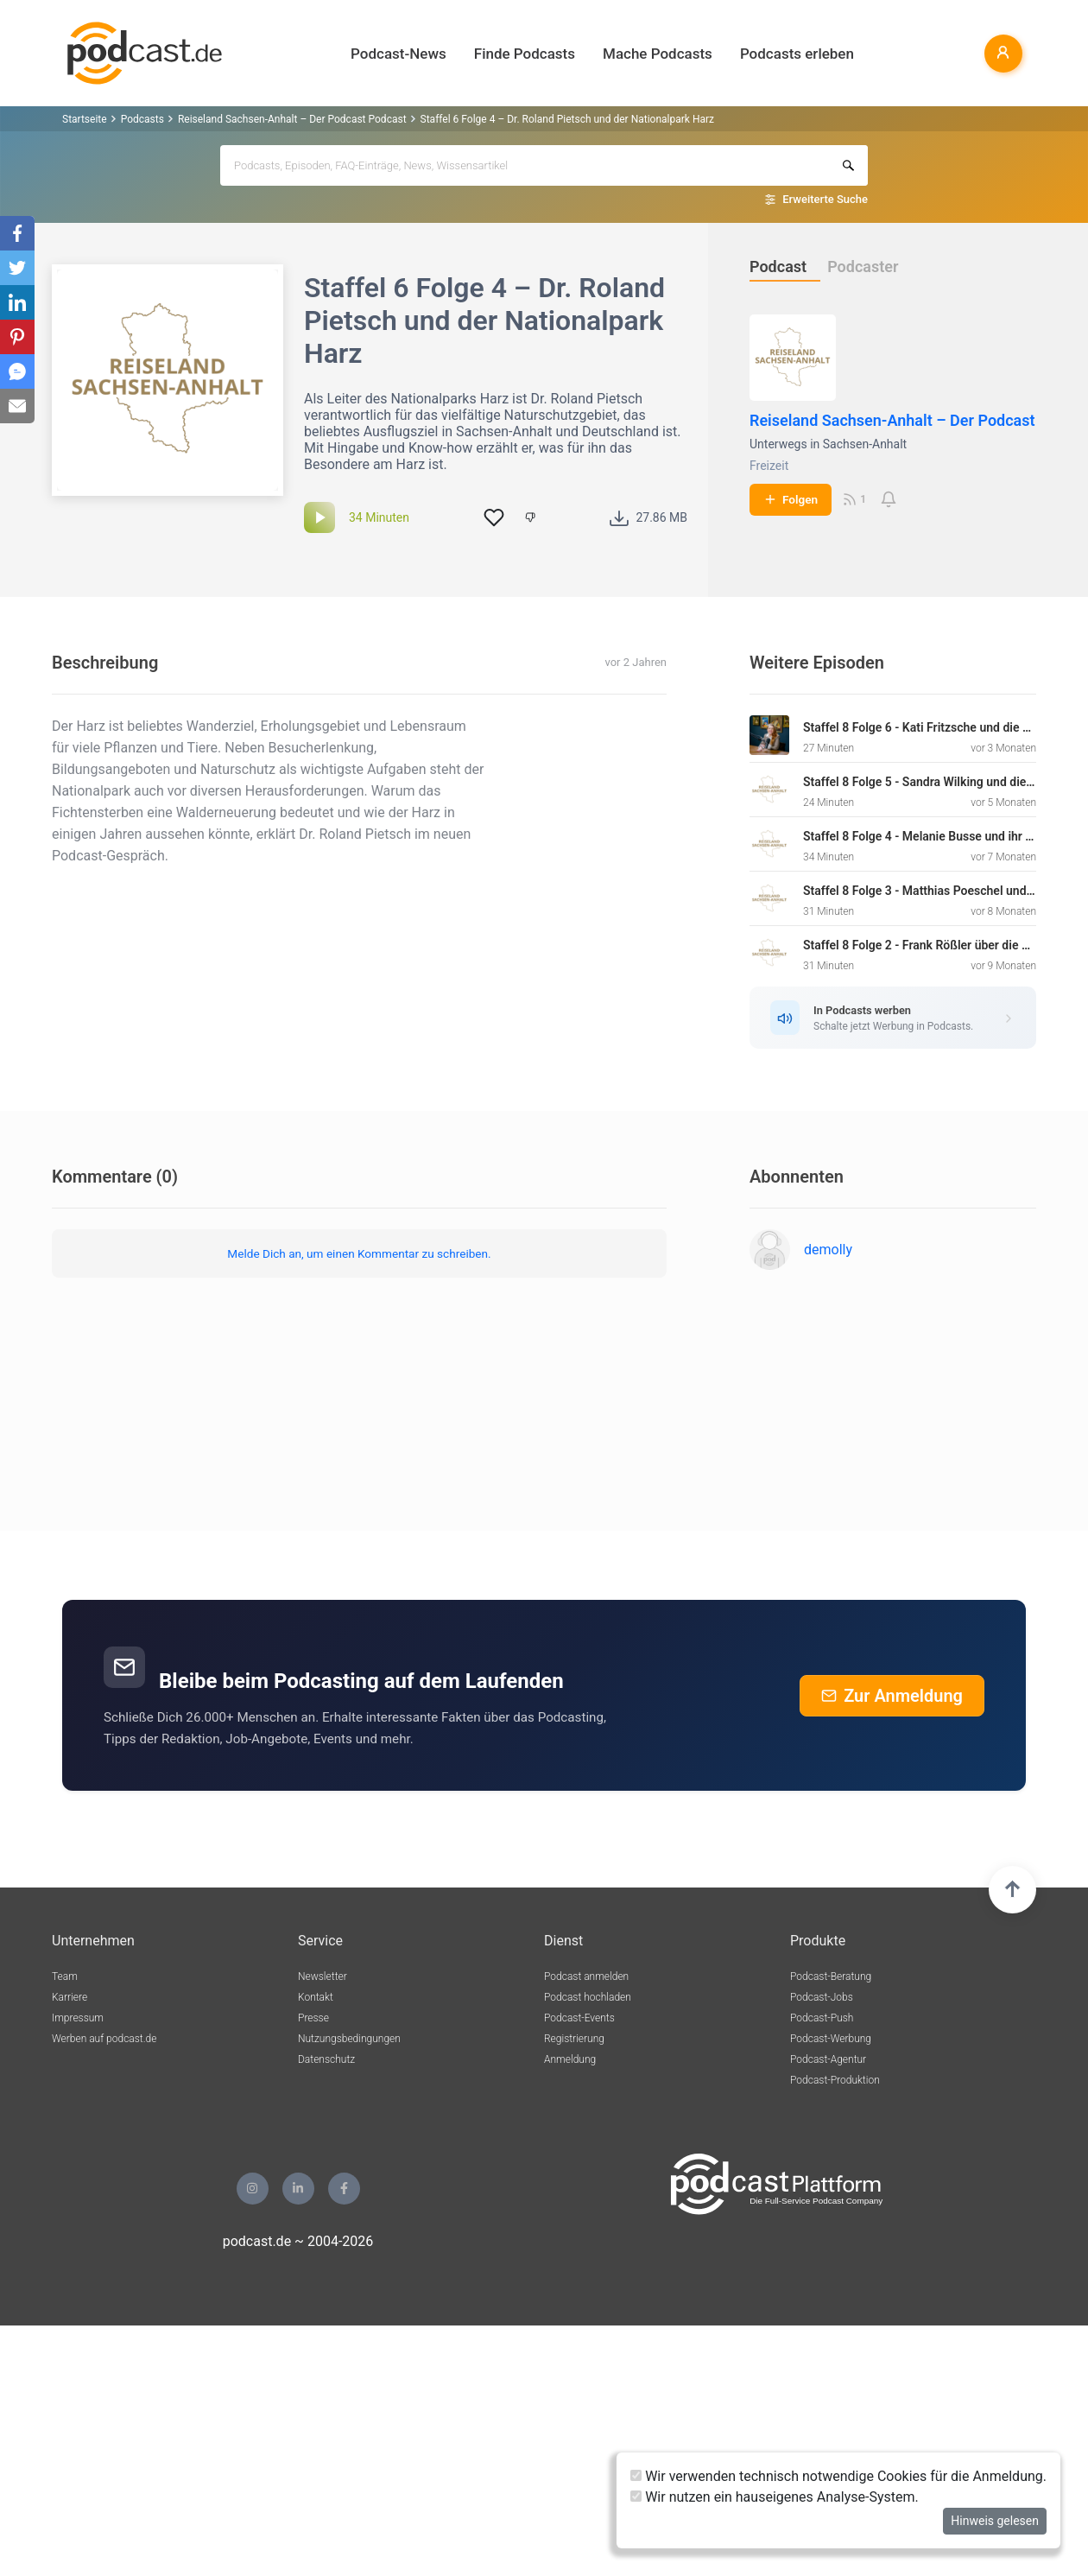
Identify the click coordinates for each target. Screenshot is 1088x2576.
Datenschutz (326, 2059)
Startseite (84, 119)
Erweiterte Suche (825, 199)
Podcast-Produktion (835, 2080)
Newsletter (322, 1976)
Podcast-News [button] (398, 53)
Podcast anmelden (586, 1976)
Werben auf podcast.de (104, 2039)
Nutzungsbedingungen (349, 2039)
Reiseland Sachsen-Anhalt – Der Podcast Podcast (292, 119)
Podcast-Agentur (828, 2059)
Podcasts (142, 119)
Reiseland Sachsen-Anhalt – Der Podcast (892, 420)
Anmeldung (570, 2059)
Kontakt (315, 1997)
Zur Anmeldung (892, 1695)
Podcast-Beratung (830, 1976)
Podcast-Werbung (830, 2039)
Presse (313, 2018)
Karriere (69, 1997)
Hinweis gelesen (995, 2521)
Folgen (790, 499)
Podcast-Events (579, 2018)
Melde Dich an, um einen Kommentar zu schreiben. (358, 1253)
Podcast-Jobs (821, 1997)
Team (65, 1976)
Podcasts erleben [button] (797, 53)
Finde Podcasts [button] (524, 53)
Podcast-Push (821, 2018)
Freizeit (769, 466)
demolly (828, 1249)
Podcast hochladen (587, 1997)
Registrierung (574, 2039)
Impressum (78, 2018)
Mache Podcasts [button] (657, 53)
